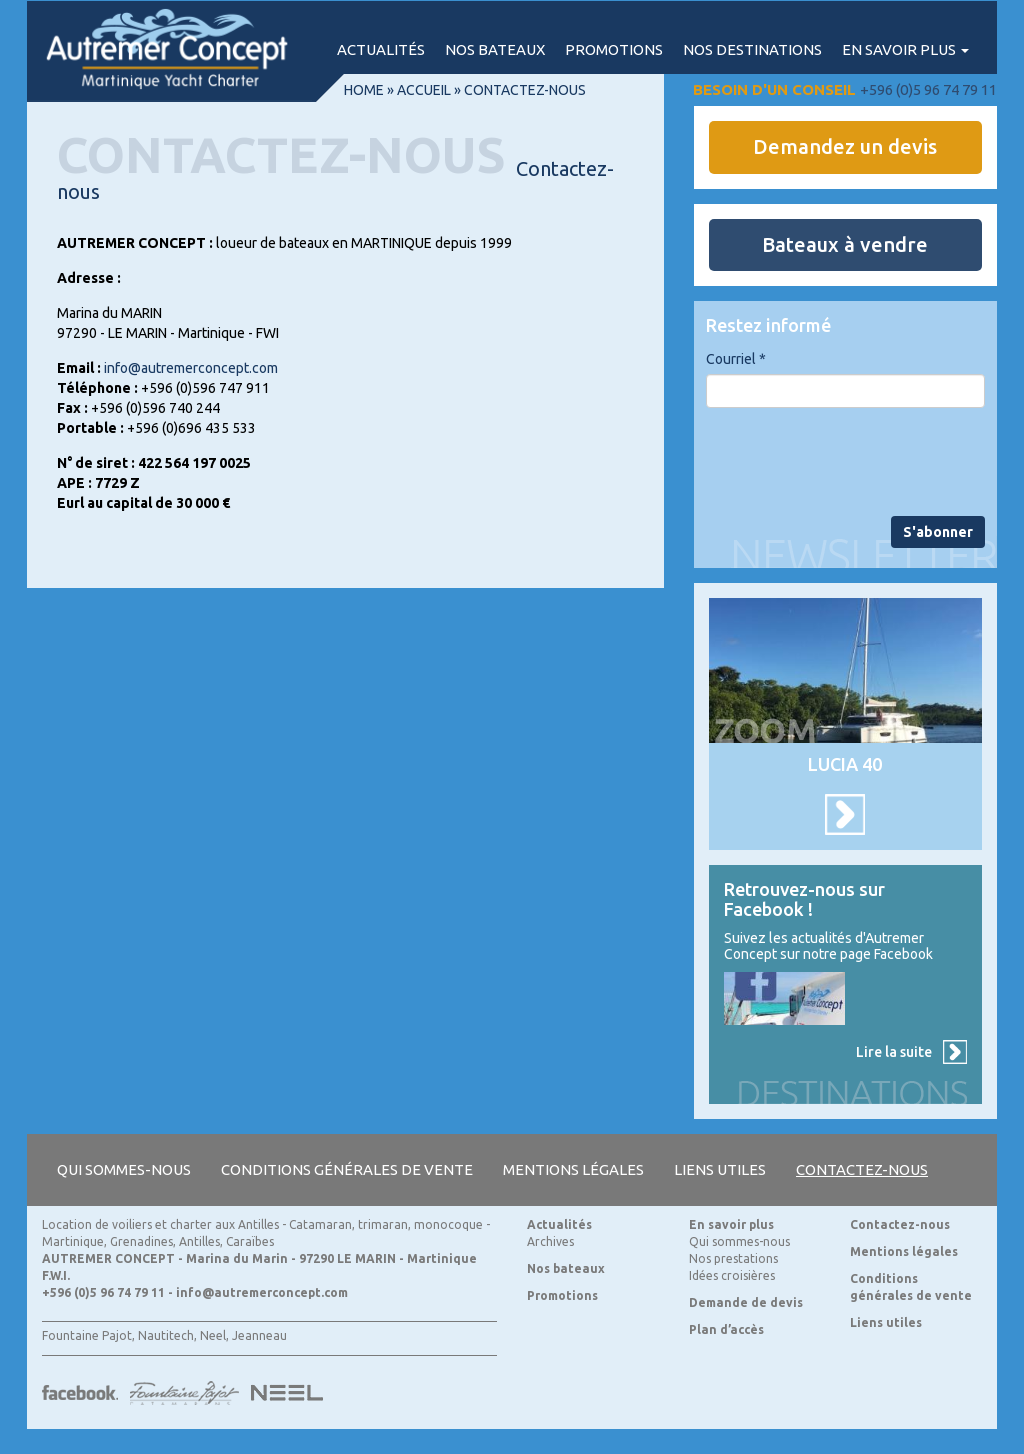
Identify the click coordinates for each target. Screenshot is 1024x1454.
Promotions (614, 49)
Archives (550, 1241)
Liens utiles (720, 1169)
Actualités (381, 49)
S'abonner (938, 532)
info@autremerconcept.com (191, 368)
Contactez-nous (862, 1169)
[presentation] (858, 462)
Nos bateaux (495, 49)
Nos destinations (752, 49)
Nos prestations (733, 1258)
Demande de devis (746, 1302)
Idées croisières (732, 1275)
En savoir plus (905, 49)
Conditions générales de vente (347, 1169)
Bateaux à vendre (845, 244)
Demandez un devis (845, 146)
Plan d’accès (726, 1329)
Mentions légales (573, 1169)
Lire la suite (894, 1052)
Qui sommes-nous (124, 1169)
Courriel (736, 359)
